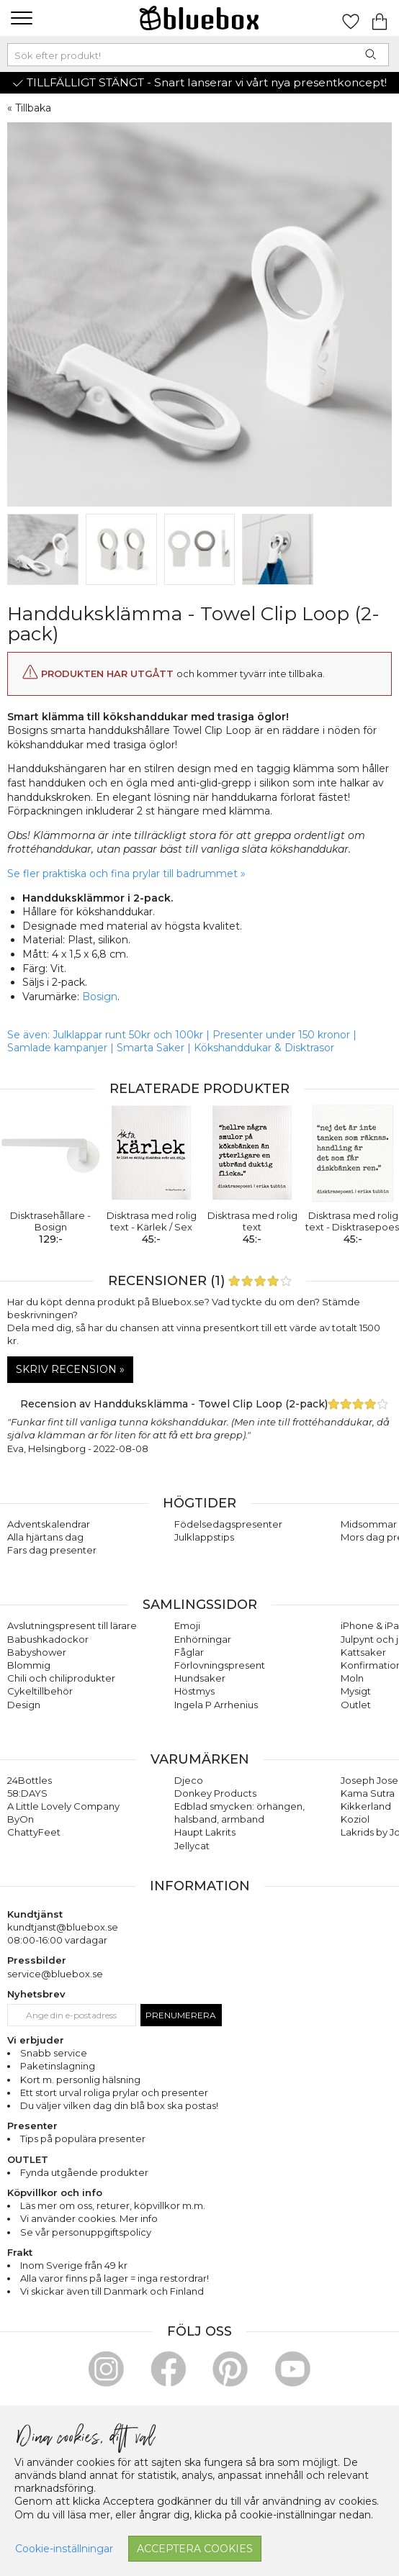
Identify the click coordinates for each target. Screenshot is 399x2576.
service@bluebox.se (55, 1973)
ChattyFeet (33, 1832)
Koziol (355, 1819)
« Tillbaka (29, 107)
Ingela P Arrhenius (216, 1704)
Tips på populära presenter (82, 2138)
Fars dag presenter (52, 1550)
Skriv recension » (70, 1369)
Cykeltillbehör (40, 1691)
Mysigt (356, 1691)
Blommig (28, 1665)
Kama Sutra (368, 1793)
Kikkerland (366, 1806)
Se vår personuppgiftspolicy (85, 2232)
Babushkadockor (48, 1639)
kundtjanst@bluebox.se (62, 1927)
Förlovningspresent (219, 1665)
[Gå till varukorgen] (379, 18)
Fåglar (189, 1652)
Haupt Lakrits (205, 1832)
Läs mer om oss (56, 2205)
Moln (352, 1678)
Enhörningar (202, 1639)
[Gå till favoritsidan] (350, 18)
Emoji (187, 1625)
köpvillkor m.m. (169, 2205)
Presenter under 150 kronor (281, 1034)
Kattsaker (363, 1652)
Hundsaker (199, 1678)
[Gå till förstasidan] (199, 18)
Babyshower (36, 1652)
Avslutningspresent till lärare (72, 1625)
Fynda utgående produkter (84, 2172)
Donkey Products (215, 1793)
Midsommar (369, 1524)
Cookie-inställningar (64, 2548)
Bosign (99, 996)
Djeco (188, 1780)
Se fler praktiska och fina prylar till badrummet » (126, 873)
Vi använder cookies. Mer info (89, 2218)
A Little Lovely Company (63, 1806)
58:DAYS (27, 1793)
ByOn (20, 1819)
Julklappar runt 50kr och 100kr (129, 1034)
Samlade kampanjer (57, 1047)
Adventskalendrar (48, 1524)
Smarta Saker (150, 1047)
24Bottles (29, 1780)
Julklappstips (204, 1537)
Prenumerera (180, 2015)
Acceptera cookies (195, 2548)
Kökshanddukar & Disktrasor (264, 1047)
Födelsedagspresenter (228, 1524)
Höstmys (194, 1691)
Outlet (356, 1704)
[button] (20, 18)
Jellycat (192, 1845)
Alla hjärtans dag (45, 1537)
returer (113, 2205)
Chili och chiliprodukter (61, 1678)
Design (23, 1704)
